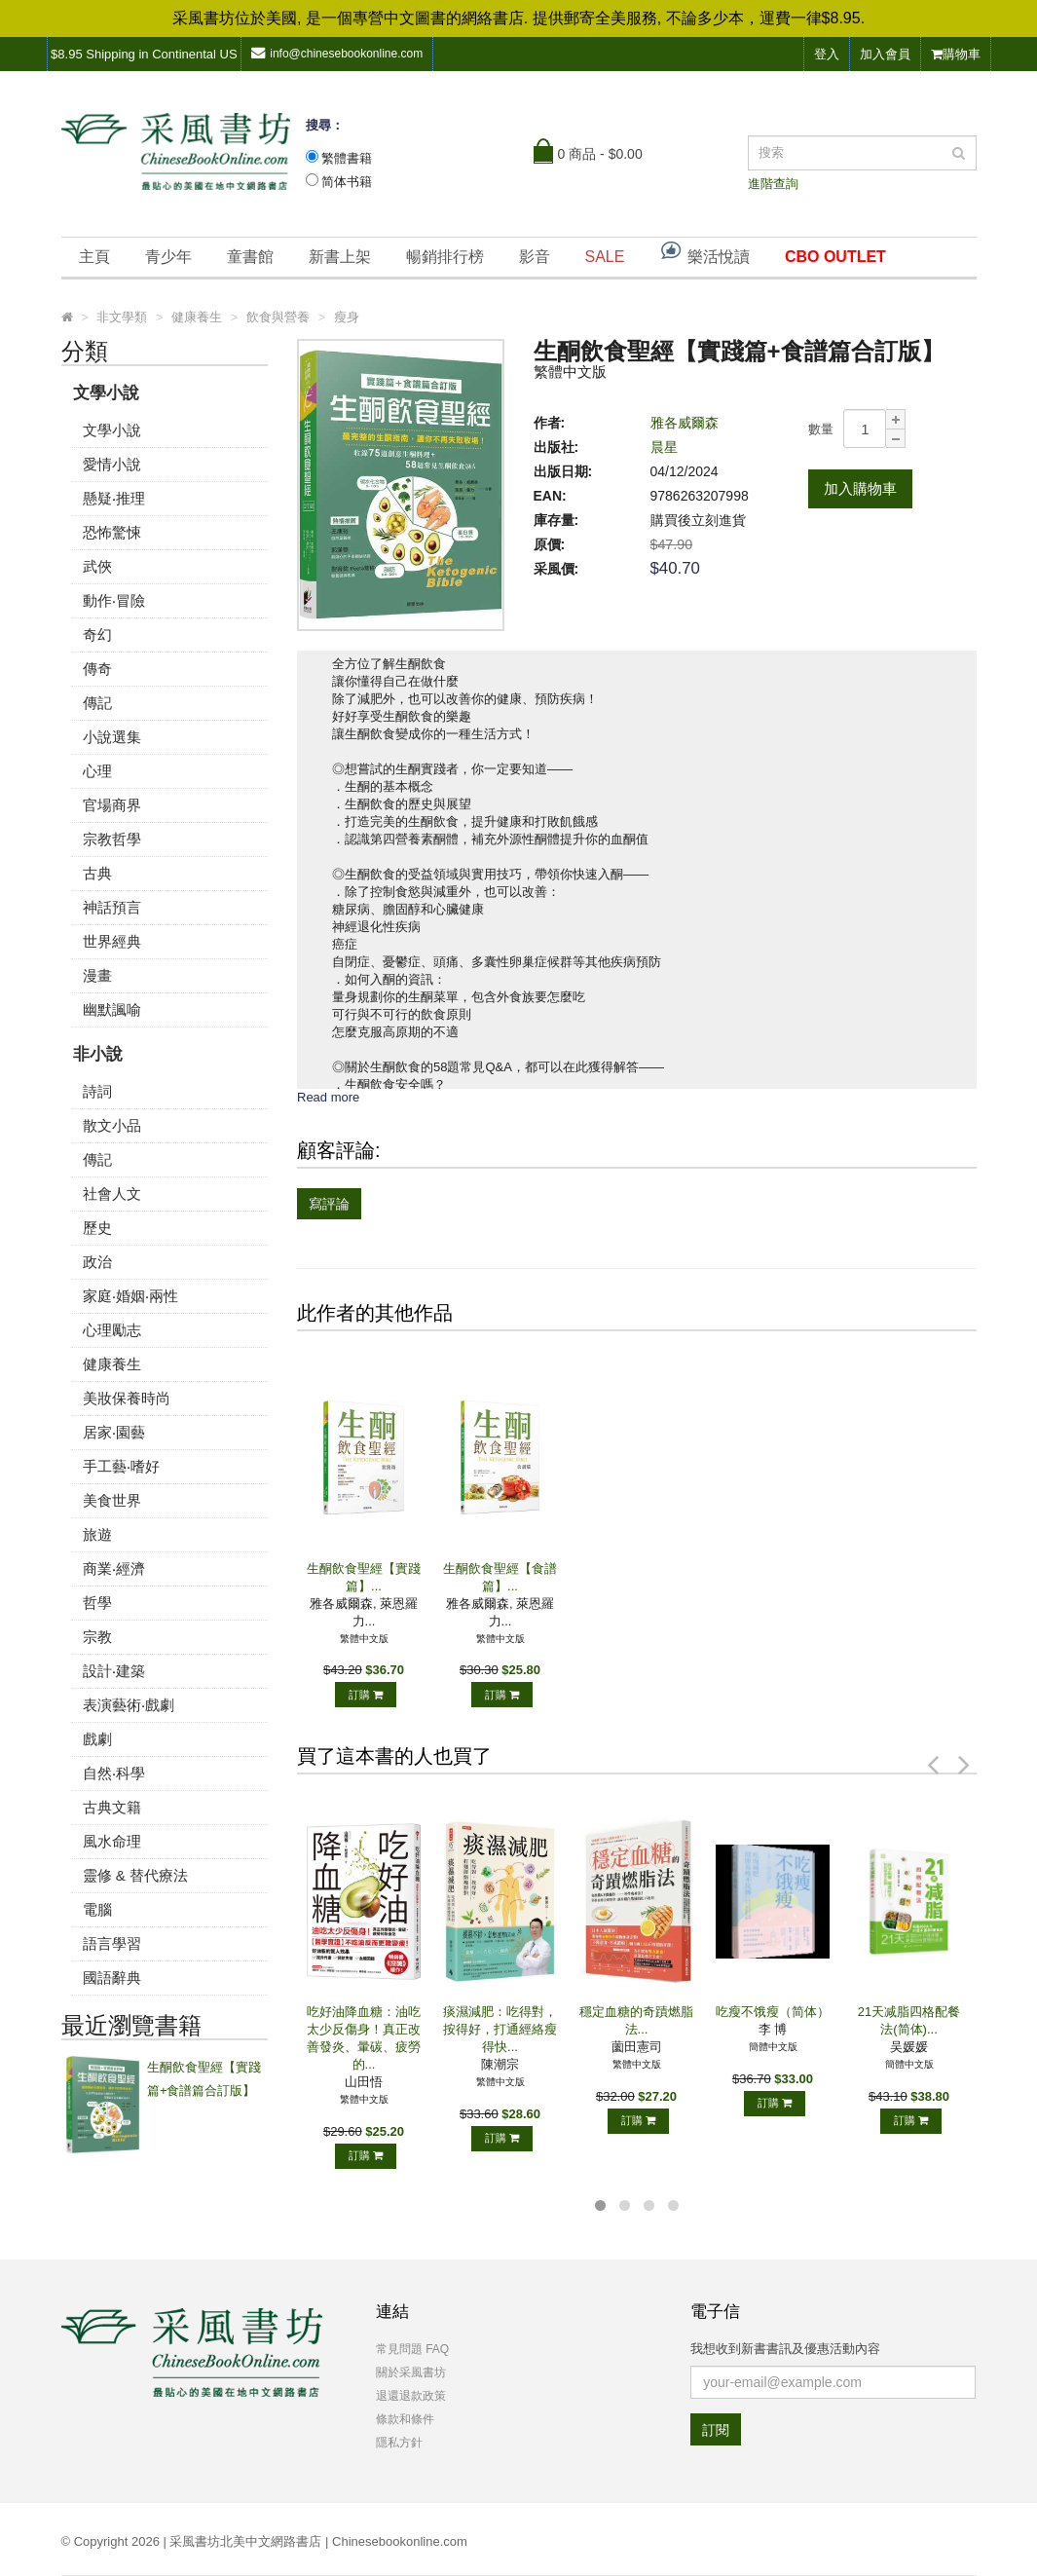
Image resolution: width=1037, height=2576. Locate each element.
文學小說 (106, 393)
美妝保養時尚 (126, 1398)
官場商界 (112, 805)
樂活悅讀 (704, 252)
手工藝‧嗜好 (121, 1466)
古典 (97, 873)
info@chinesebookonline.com (337, 53)
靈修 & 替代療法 (135, 1875)
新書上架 (340, 256)
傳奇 (97, 668)
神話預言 (112, 907)
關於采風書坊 (411, 2372)
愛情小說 (112, 464)
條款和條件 (405, 2419)
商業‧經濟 (114, 1568)
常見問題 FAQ (412, 2349)
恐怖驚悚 (112, 532)
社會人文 (112, 1193)
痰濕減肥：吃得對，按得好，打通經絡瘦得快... (500, 2029)
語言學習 (112, 1943)
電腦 (97, 1909)
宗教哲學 (112, 839)
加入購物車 (860, 488)
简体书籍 (346, 181)
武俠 (97, 566)
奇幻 (97, 634)
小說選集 (112, 736)
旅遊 (97, 1534)
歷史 (97, 1227)
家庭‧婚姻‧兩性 (130, 1296)
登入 (826, 54)
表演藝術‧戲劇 (128, 1705)
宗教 (97, 1636)
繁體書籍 (346, 158)
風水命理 (112, 1841)
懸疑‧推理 (114, 498)
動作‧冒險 (114, 600)
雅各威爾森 (684, 422)
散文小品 (112, 1125)
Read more (328, 1097)
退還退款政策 (411, 2396)
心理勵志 (112, 1330)
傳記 (97, 702)
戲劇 (97, 1739)
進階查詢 (773, 183)
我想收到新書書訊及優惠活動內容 (785, 2348)
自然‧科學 (114, 1773)
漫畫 (97, 975)
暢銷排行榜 (445, 256)
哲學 (97, 1602)
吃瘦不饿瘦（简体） (773, 2011)
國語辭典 (112, 1977)
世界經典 (112, 941)
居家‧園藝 (114, 1432)
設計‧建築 (114, 1670)
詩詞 (97, 1091)
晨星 (664, 447)
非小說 (98, 1054)
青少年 (168, 256)
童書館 (250, 256)
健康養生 (112, 1364)
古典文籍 (112, 1807)
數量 (820, 429)
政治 (97, 1261)
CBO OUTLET (835, 256)
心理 (97, 771)
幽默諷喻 (112, 1009)
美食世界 (112, 1500)
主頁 (94, 256)
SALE (605, 256)
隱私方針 (399, 2442)
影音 (534, 256)
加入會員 (885, 54)
